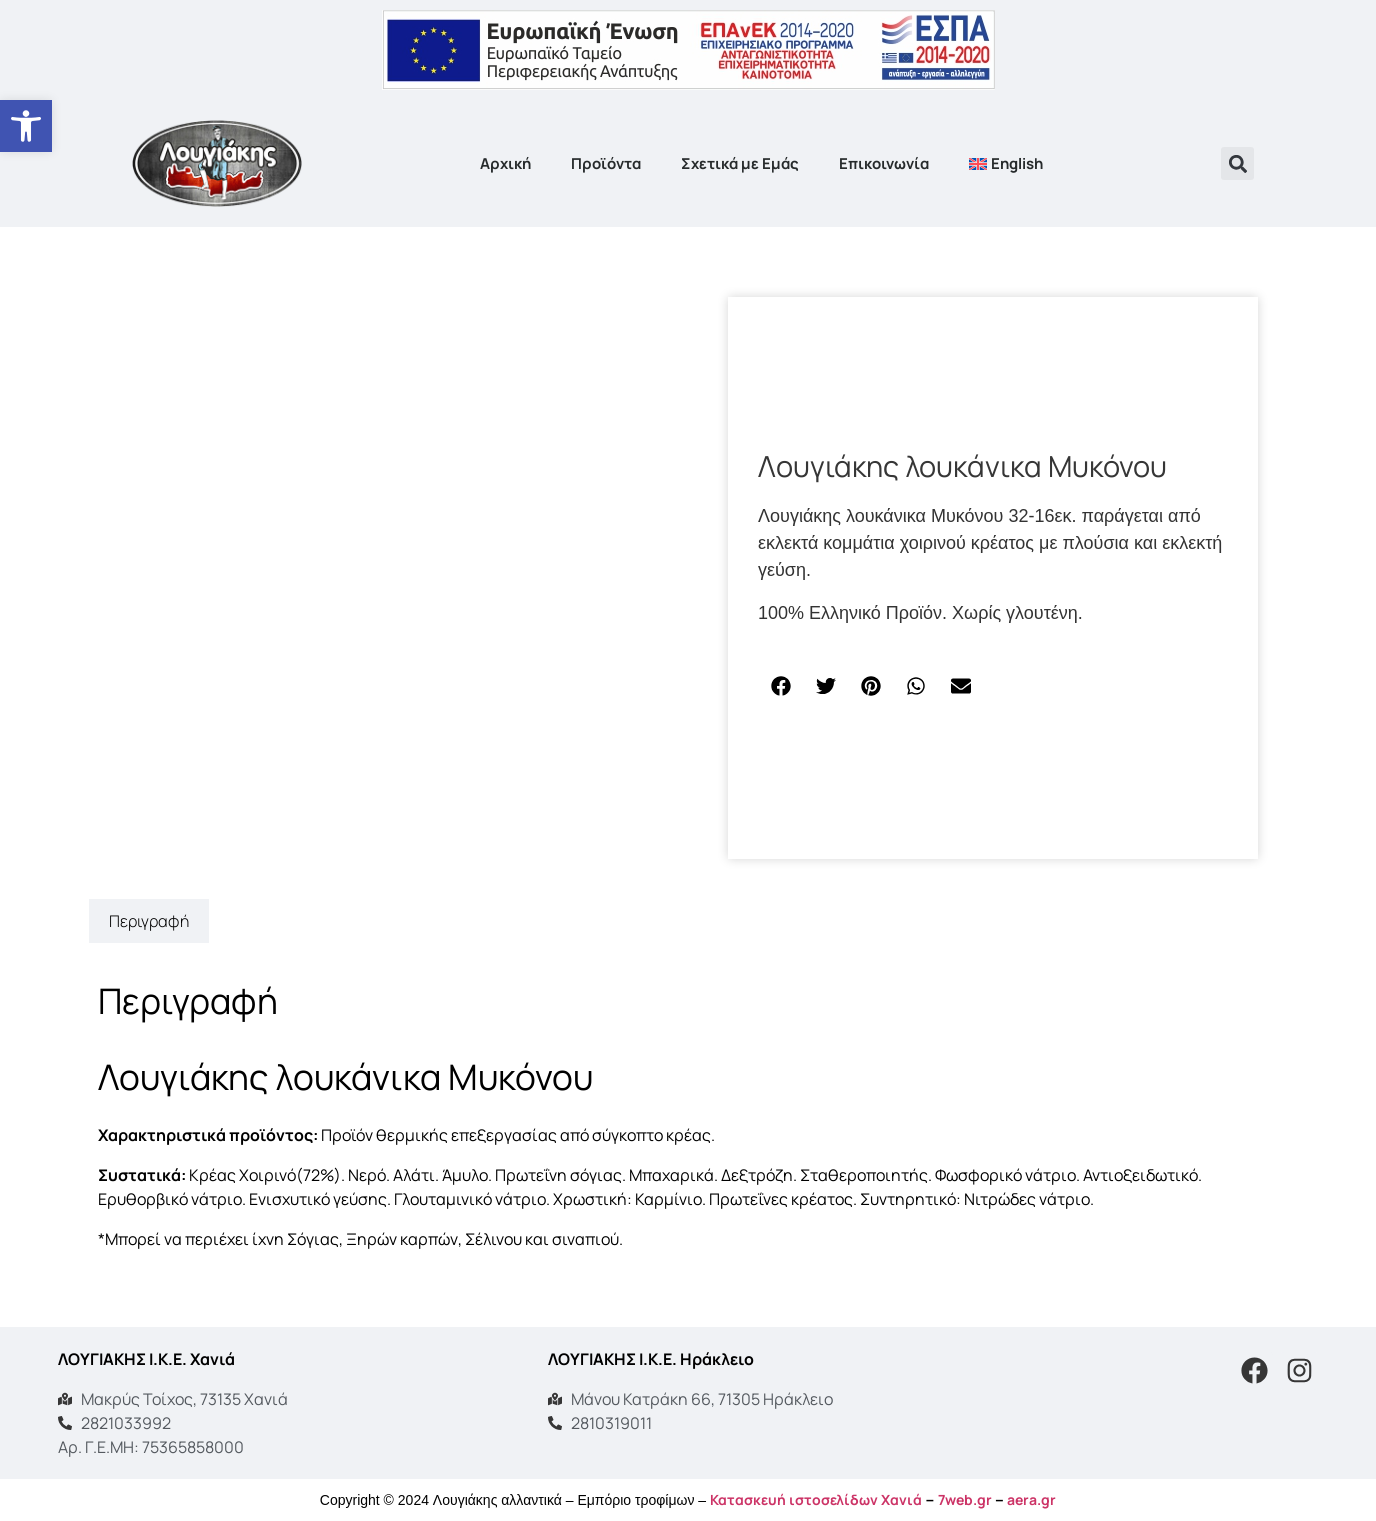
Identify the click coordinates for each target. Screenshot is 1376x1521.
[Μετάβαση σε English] (1006, 164)
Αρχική (505, 163)
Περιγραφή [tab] (149, 921)
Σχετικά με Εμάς (740, 163)
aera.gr (1031, 1499)
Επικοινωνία (884, 163)
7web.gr (965, 1499)
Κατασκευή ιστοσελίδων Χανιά (816, 1499)
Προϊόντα (606, 163)
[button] (1237, 163)
